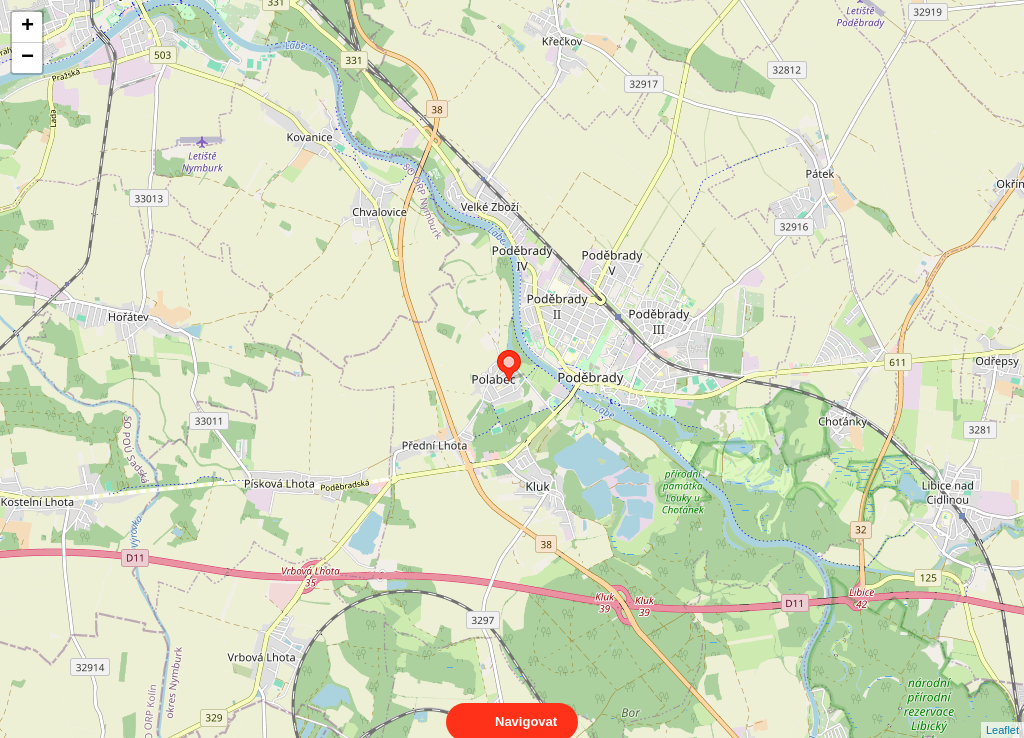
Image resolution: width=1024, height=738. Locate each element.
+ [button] (27, 27)
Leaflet (1002, 712)
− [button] (27, 58)
